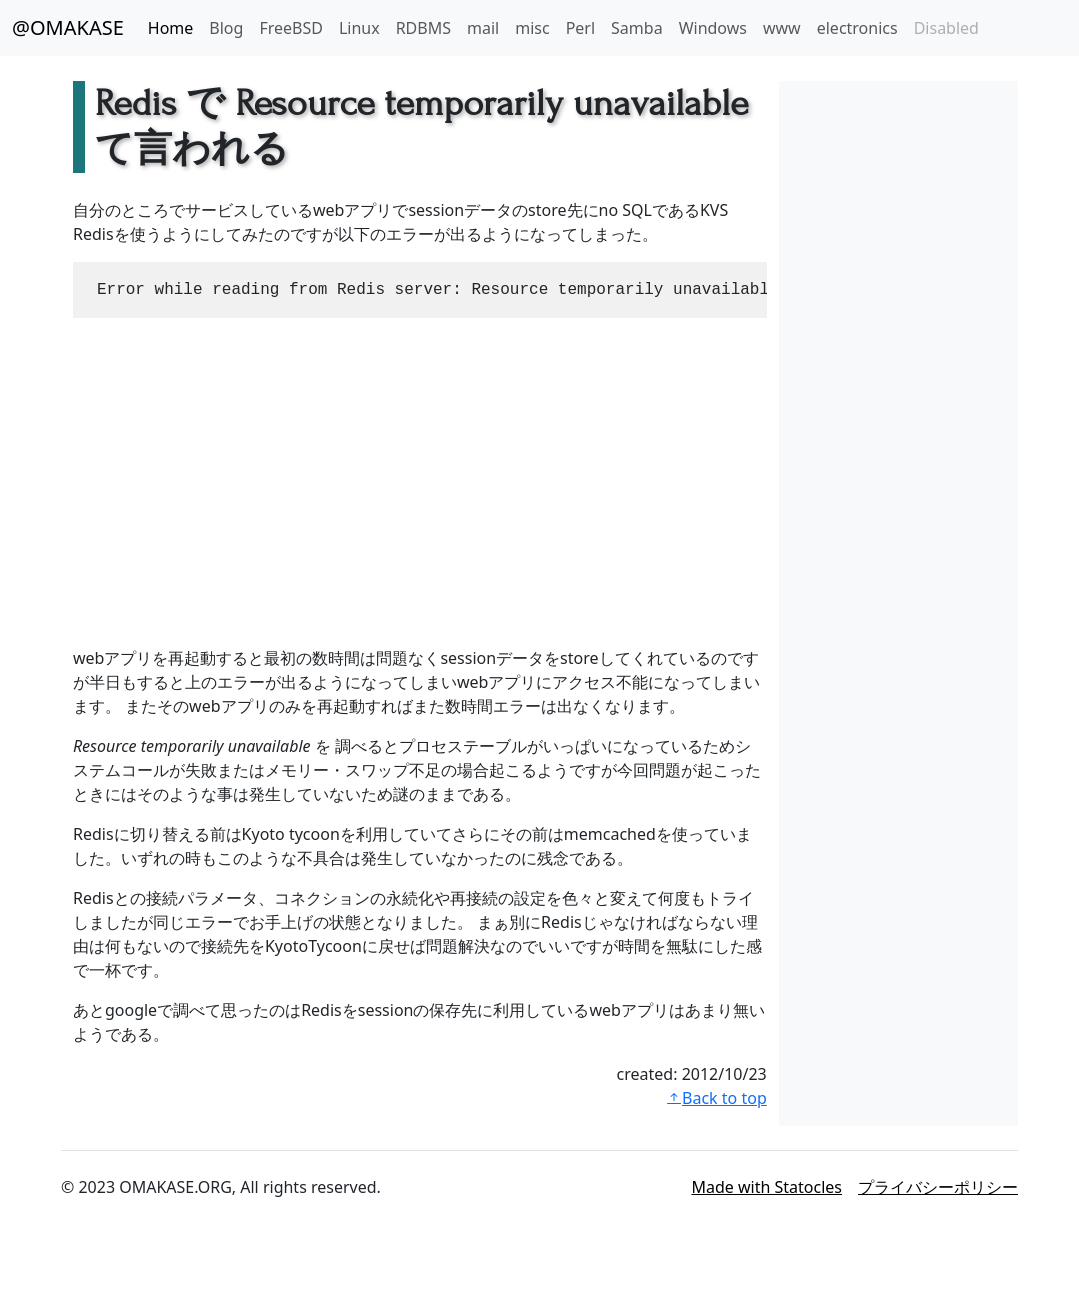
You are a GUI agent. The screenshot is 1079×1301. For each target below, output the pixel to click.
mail (483, 28)
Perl (580, 28)
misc (532, 28)
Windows (713, 28)
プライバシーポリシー (938, 1187)
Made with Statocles (767, 1187)
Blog (226, 28)
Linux (359, 28)
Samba (637, 28)
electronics (857, 28)
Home (171, 28)
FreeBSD (291, 28)
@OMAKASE (68, 27)
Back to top (716, 1098)
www (782, 28)
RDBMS (423, 28)
